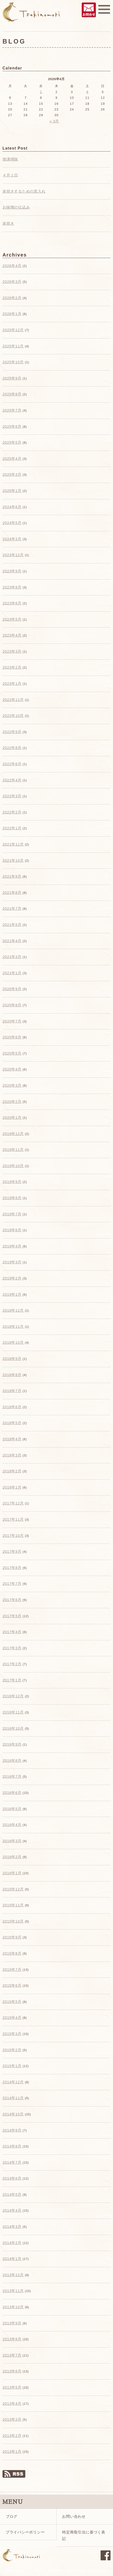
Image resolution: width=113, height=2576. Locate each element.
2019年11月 (13, 1149)
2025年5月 (12, 442)
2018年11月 (13, 1326)
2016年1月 (12, 1873)
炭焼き (8, 223)
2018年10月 (13, 1342)
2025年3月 (12, 474)
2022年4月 (12, 780)
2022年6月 (12, 764)
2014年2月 (12, 2243)
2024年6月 (12, 507)
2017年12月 (13, 1503)
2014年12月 (13, 2082)
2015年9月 (12, 1937)
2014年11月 (13, 2098)
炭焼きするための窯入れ (23, 191)
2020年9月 (12, 989)
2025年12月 (13, 330)
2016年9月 (12, 1744)
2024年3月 (12, 539)
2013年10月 (13, 2307)
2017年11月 (13, 1519)
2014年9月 (12, 2130)
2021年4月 (12, 941)
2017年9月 (12, 1551)
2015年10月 (13, 1921)
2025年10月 (13, 362)
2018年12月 (13, 1310)
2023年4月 (12, 635)
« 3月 (54, 121)
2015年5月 (12, 2001)
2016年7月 (12, 1776)
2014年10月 (13, 2114)
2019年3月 (12, 1262)
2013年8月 (12, 2339)
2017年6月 (12, 1600)
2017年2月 (12, 1664)
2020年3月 (12, 1085)
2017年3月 (12, 1648)
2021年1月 (12, 973)
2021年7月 (12, 908)
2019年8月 (12, 1198)
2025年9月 (12, 378)
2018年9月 (12, 1358)
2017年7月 (12, 1583)
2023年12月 (13, 555)
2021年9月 (12, 876)
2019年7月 (12, 1214)
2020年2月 (12, 1101)
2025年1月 (12, 490)
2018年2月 (12, 1471)
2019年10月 (13, 1166)
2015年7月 (12, 1969)
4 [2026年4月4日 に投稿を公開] (87, 92)
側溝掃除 (10, 159)
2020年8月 (12, 1005)
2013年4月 (12, 2403)
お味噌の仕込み (16, 207)
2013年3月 (12, 2419)
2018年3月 (12, 1455)
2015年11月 (13, 1905)
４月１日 (10, 175)
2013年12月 (13, 2275)
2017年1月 (12, 1680)
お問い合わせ (74, 2516)
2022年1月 (12, 828)
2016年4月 (12, 1825)
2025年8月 (12, 394)
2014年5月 (12, 2194)
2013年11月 (13, 2291)
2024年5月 (12, 523)
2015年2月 (12, 2050)
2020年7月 (12, 1021)
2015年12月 (13, 1889)
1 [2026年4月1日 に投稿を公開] (41, 92)
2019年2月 (12, 1278)
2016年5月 (12, 1809)
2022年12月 (13, 700)
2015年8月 (12, 1953)
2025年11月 (13, 346)
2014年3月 (12, 2226)
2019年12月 (13, 1133)
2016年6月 (12, 1792)
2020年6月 (12, 1037)
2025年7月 (12, 410)
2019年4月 (12, 1246)
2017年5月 (12, 1616)
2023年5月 (12, 619)
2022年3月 (12, 796)
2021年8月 (12, 892)
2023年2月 (12, 667)
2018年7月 (12, 1391)
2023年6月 (12, 603)
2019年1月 (12, 1294)
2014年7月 (12, 2162)
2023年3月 (12, 651)
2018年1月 (12, 1487)
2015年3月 (12, 2034)
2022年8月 (12, 748)
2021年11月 (13, 844)
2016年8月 (12, 1760)
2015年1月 (12, 2066)
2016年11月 (13, 1712)
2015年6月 (12, 1985)
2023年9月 (12, 571)
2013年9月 (12, 2323)
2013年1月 (12, 2451)
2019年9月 (12, 1182)
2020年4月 (12, 1069)
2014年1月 (12, 2258)
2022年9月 (12, 732)
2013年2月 (12, 2435)
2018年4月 (12, 1439)
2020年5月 (12, 1053)
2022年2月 (12, 812)
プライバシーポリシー (25, 2532)
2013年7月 (12, 2355)
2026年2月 (12, 298)
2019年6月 (12, 1230)
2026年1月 (12, 314)
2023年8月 (12, 587)
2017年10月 (13, 1535)
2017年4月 (12, 1632)
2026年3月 (12, 281)
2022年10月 (13, 715)
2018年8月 (12, 1375)
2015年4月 (12, 2017)
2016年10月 (13, 1728)
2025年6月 (12, 426)
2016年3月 (12, 1841)
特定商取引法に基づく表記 (83, 2535)
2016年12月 (13, 1696)
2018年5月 (12, 1423)
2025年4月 (12, 458)
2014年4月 (12, 2210)
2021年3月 (12, 957)
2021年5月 (12, 924)
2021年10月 (13, 860)
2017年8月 (12, 1567)
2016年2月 (12, 1857)
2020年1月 (12, 1117)
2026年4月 (12, 266)
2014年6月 (12, 2178)
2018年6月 (12, 1407)
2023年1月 (12, 683)
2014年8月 (12, 2146)
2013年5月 (12, 2387)
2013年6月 (12, 2371)
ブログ (11, 2516)
